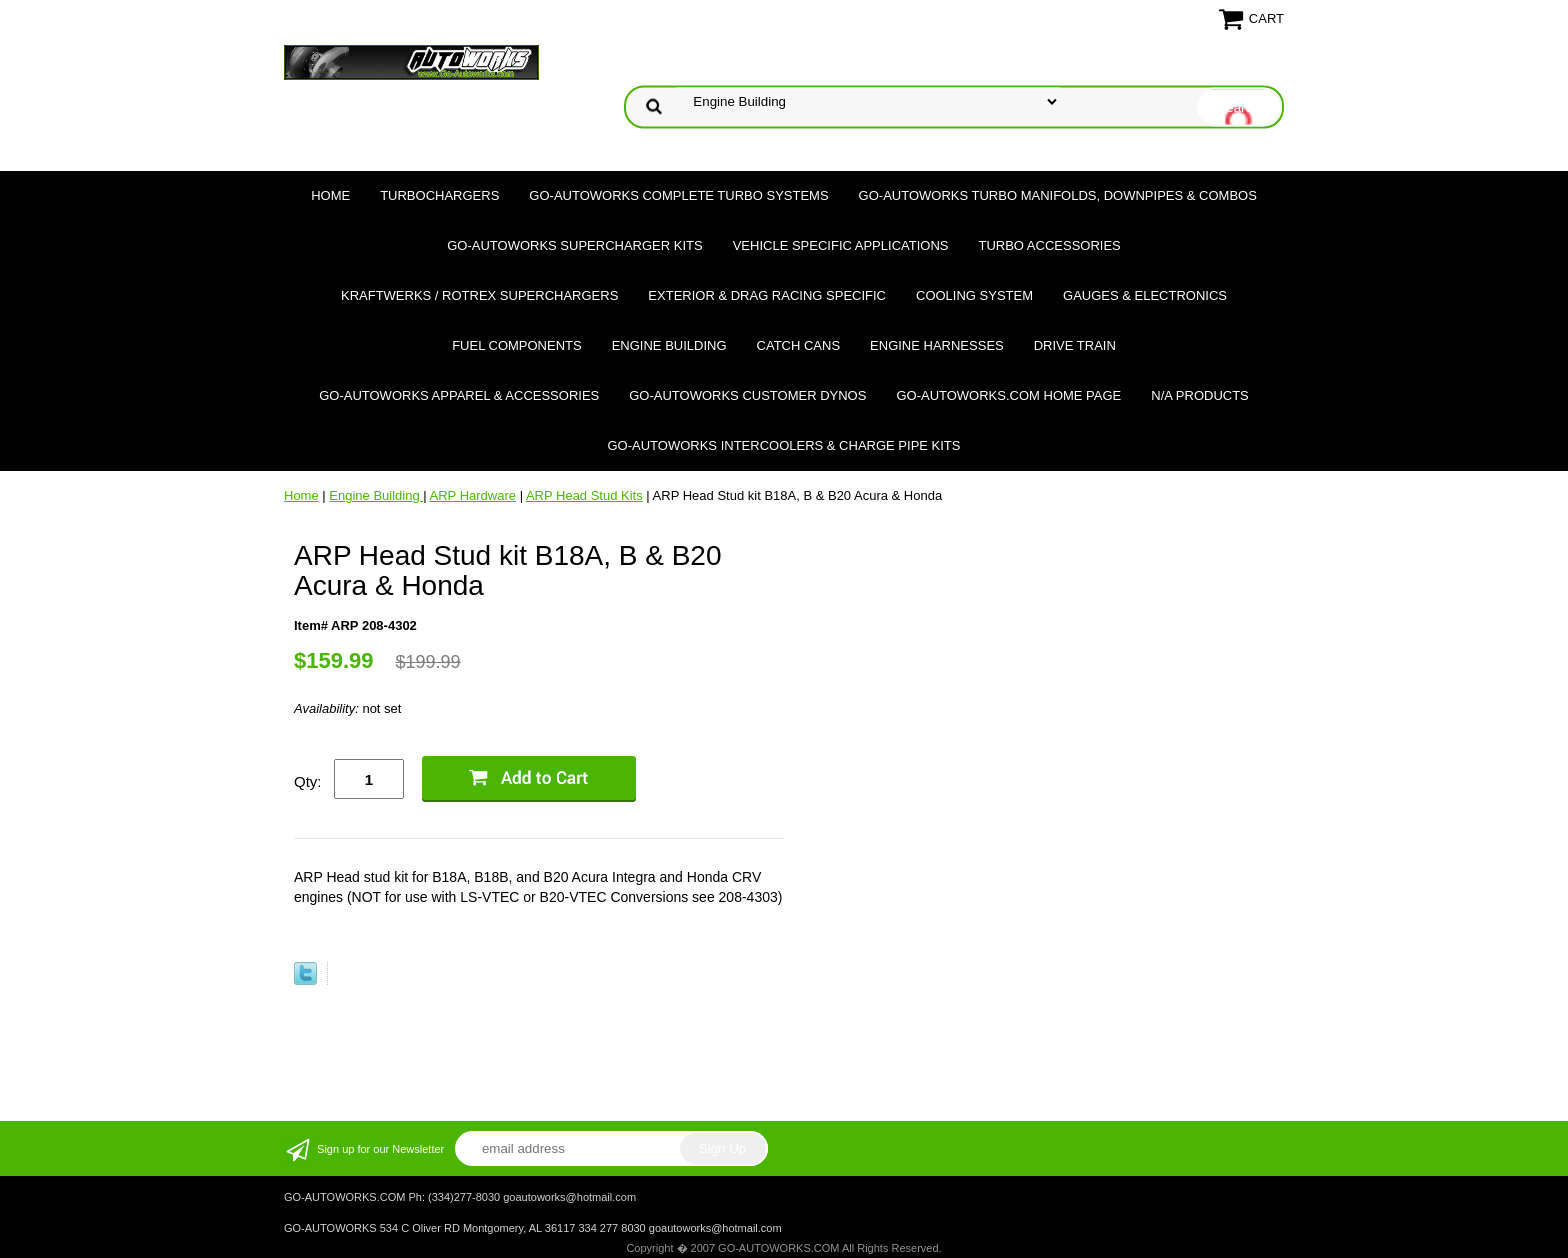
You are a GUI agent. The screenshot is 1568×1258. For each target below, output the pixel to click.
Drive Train (1075, 345)
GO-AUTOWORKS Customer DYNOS (747, 395)
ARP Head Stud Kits (584, 495)
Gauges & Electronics (1145, 295)
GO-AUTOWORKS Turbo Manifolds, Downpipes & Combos (1058, 195)
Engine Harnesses (937, 345)
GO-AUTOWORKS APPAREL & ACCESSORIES (459, 395)
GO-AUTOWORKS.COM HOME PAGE (1008, 395)
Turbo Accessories (1049, 245)
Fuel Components (517, 345)
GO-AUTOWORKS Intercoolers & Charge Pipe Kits (784, 445)
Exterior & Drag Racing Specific (767, 295)
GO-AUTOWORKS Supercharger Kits (574, 245)
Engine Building (669, 345)
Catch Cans (799, 345)
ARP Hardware (473, 495)
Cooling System (974, 295)
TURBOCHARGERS (439, 195)
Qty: (308, 781)
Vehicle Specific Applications (841, 245)
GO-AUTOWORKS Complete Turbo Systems (678, 195)
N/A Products (1200, 395)
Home (330, 195)
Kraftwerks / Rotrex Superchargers (479, 295)
